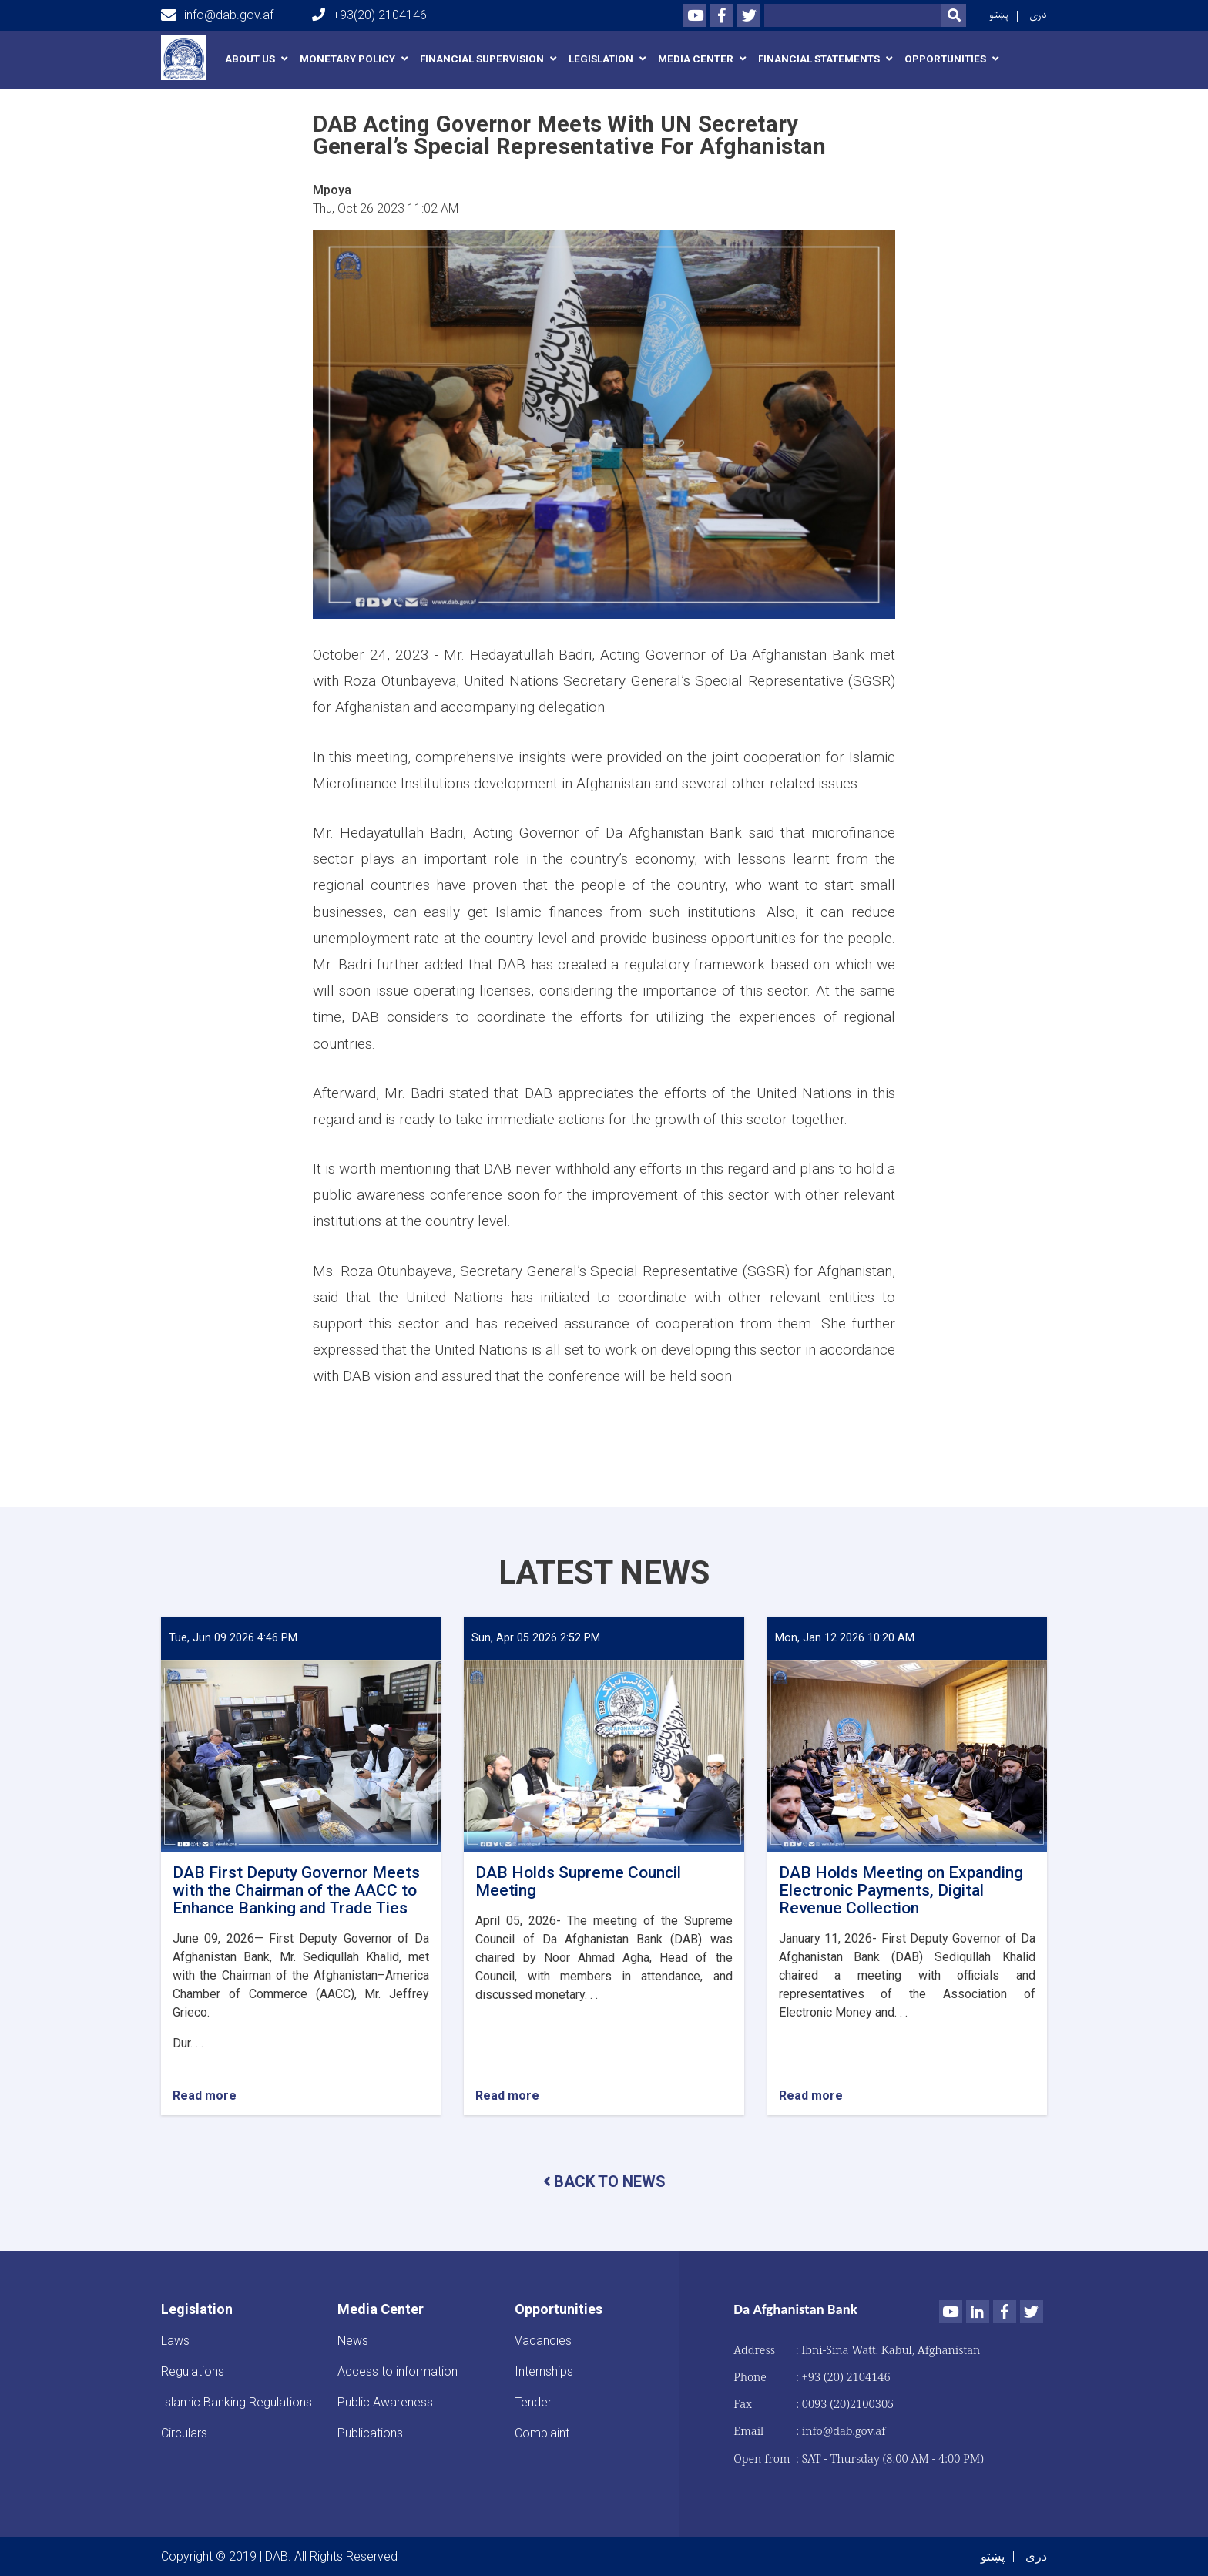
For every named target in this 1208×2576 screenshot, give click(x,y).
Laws (175, 2340)
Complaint (542, 2433)
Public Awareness (385, 2402)
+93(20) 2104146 (369, 15)
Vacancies (543, 2340)
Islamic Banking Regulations (236, 2402)
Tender (533, 2402)
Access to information (397, 2371)
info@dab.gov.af (217, 15)
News (352, 2340)
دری (1038, 15)
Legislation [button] (601, 59)
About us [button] (250, 59)
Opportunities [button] (945, 59)
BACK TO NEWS (604, 2181)
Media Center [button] (695, 59)
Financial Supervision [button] (482, 59)
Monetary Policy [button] (347, 59)
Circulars (184, 2433)
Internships (544, 2371)
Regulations (192, 2371)
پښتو (998, 15)
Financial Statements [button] (819, 59)
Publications (370, 2433)
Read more (205, 2096)
